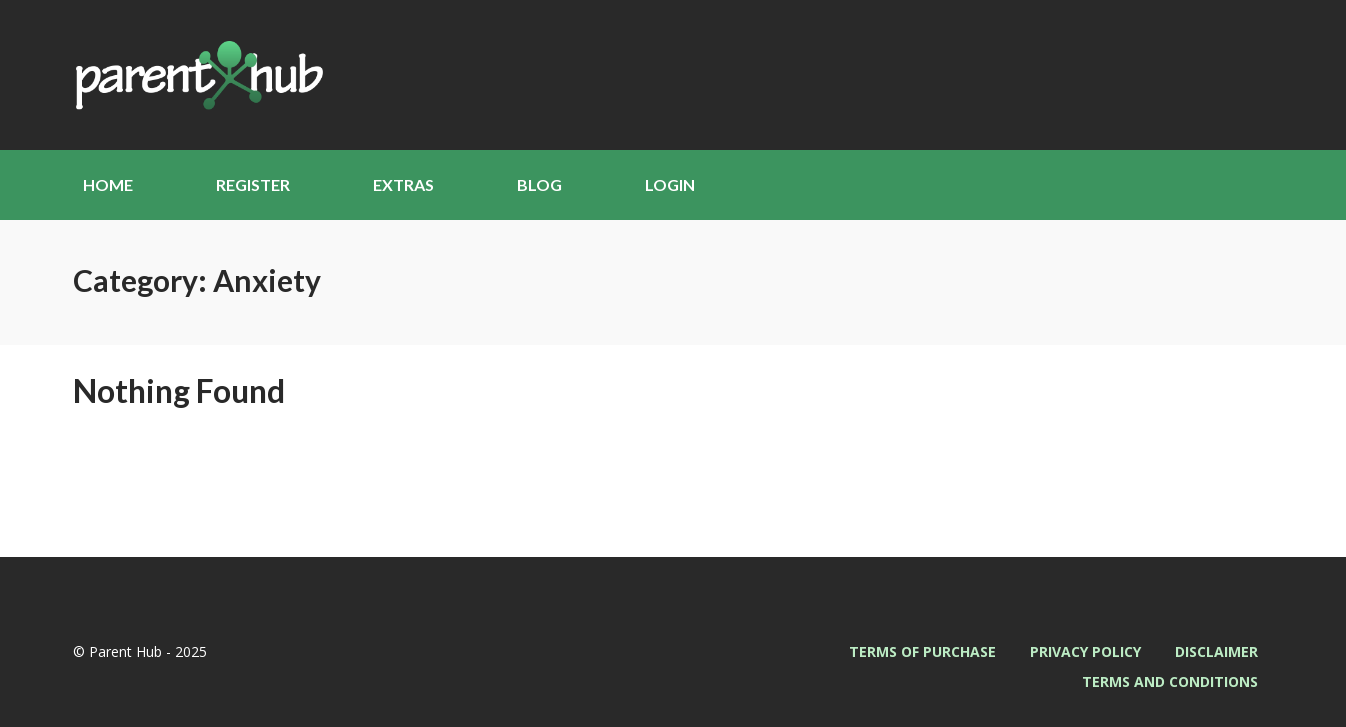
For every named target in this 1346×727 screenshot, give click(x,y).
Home (108, 184)
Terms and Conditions (1170, 681)
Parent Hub (198, 75)
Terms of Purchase (922, 651)
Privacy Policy (1085, 651)
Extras (403, 184)
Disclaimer (1216, 651)
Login (670, 184)
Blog (539, 184)
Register (253, 184)
